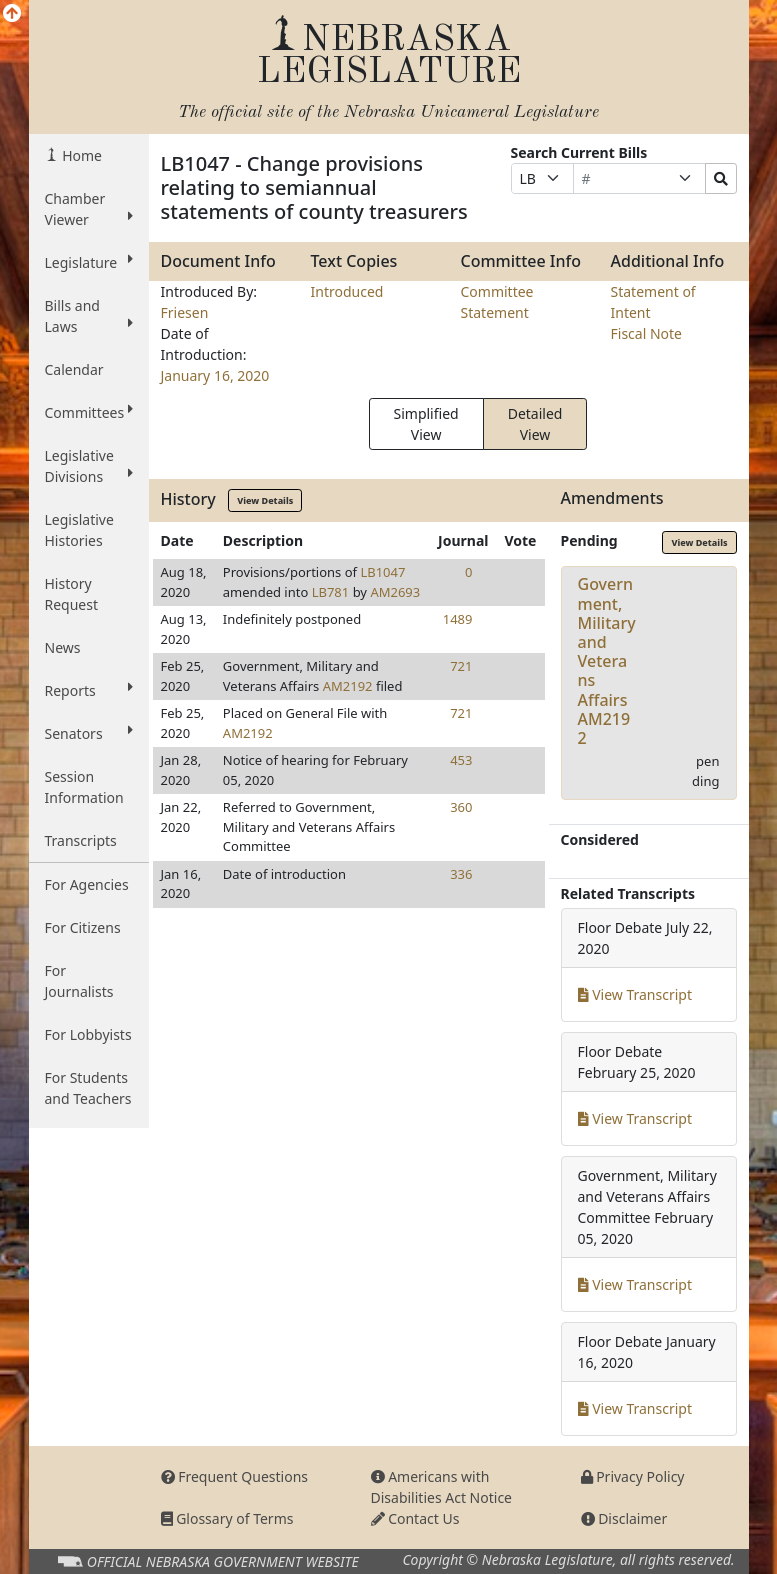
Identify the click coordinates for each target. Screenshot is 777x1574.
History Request (72, 594)
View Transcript (635, 994)
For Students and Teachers (88, 1088)
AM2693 (395, 592)
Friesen (185, 312)
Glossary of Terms (227, 1518)
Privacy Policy (633, 1476)
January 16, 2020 (215, 375)
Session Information (84, 787)
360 (461, 807)
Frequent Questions (235, 1476)
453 (461, 760)
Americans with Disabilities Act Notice (442, 1487)
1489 (458, 619)
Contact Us (415, 1518)
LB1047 (382, 572)
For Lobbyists (88, 1034)
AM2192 (348, 686)
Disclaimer (624, 1518)
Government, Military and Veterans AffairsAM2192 (607, 661)
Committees (89, 412)
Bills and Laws (89, 316)
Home (80, 155)
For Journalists (79, 981)
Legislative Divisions (89, 466)
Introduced (347, 291)
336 (461, 874)
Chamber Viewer (89, 209)
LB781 (331, 592)
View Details (265, 500)
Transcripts (81, 840)
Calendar (74, 369)
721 (461, 666)
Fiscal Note (646, 333)
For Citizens (83, 927)
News (63, 647)
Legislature (89, 262)
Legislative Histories (79, 530)
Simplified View (426, 424)
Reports (89, 690)
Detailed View (535, 424)
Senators (89, 733)
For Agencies (87, 884)
